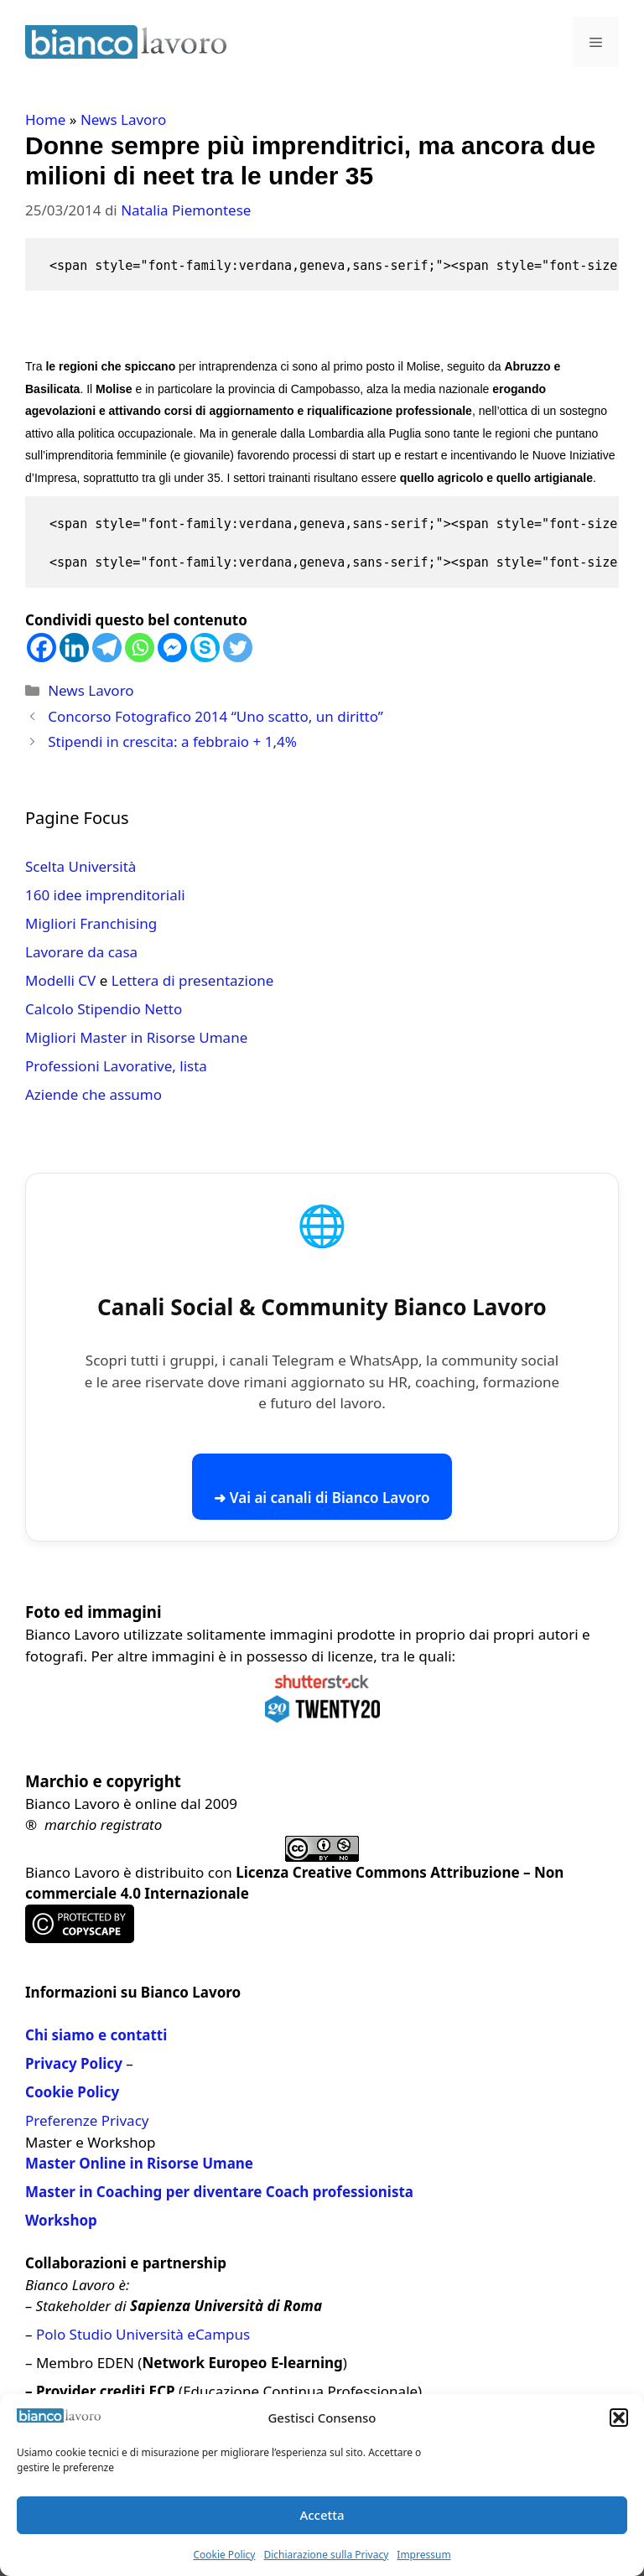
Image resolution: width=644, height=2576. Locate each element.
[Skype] (205, 647)
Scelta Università (80, 866)
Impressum (423, 2554)
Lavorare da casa (81, 951)
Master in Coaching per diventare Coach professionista (219, 2191)
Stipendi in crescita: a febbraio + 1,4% (172, 741)
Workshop (61, 2220)
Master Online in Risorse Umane (139, 2163)
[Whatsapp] (139, 647)
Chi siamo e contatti (96, 2035)
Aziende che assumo (93, 1094)
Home (45, 119)
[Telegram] (107, 647)
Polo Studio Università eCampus (143, 2334)
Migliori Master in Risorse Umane (136, 1037)
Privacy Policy (73, 2063)
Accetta (321, 2514)
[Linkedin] (74, 647)
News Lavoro (123, 119)
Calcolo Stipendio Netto (103, 1008)
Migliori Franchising (91, 923)
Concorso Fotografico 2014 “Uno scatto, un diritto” (215, 716)
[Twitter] (237, 647)
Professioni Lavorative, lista (116, 1065)
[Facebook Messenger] (172, 647)
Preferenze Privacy (86, 2120)
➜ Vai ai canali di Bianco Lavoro (321, 1497)
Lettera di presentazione (193, 980)
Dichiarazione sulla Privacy (325, 2554)
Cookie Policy (224, 2554)
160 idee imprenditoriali (105, 894)
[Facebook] (41, 647)
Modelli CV (60, 980)
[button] (618, 2417)
